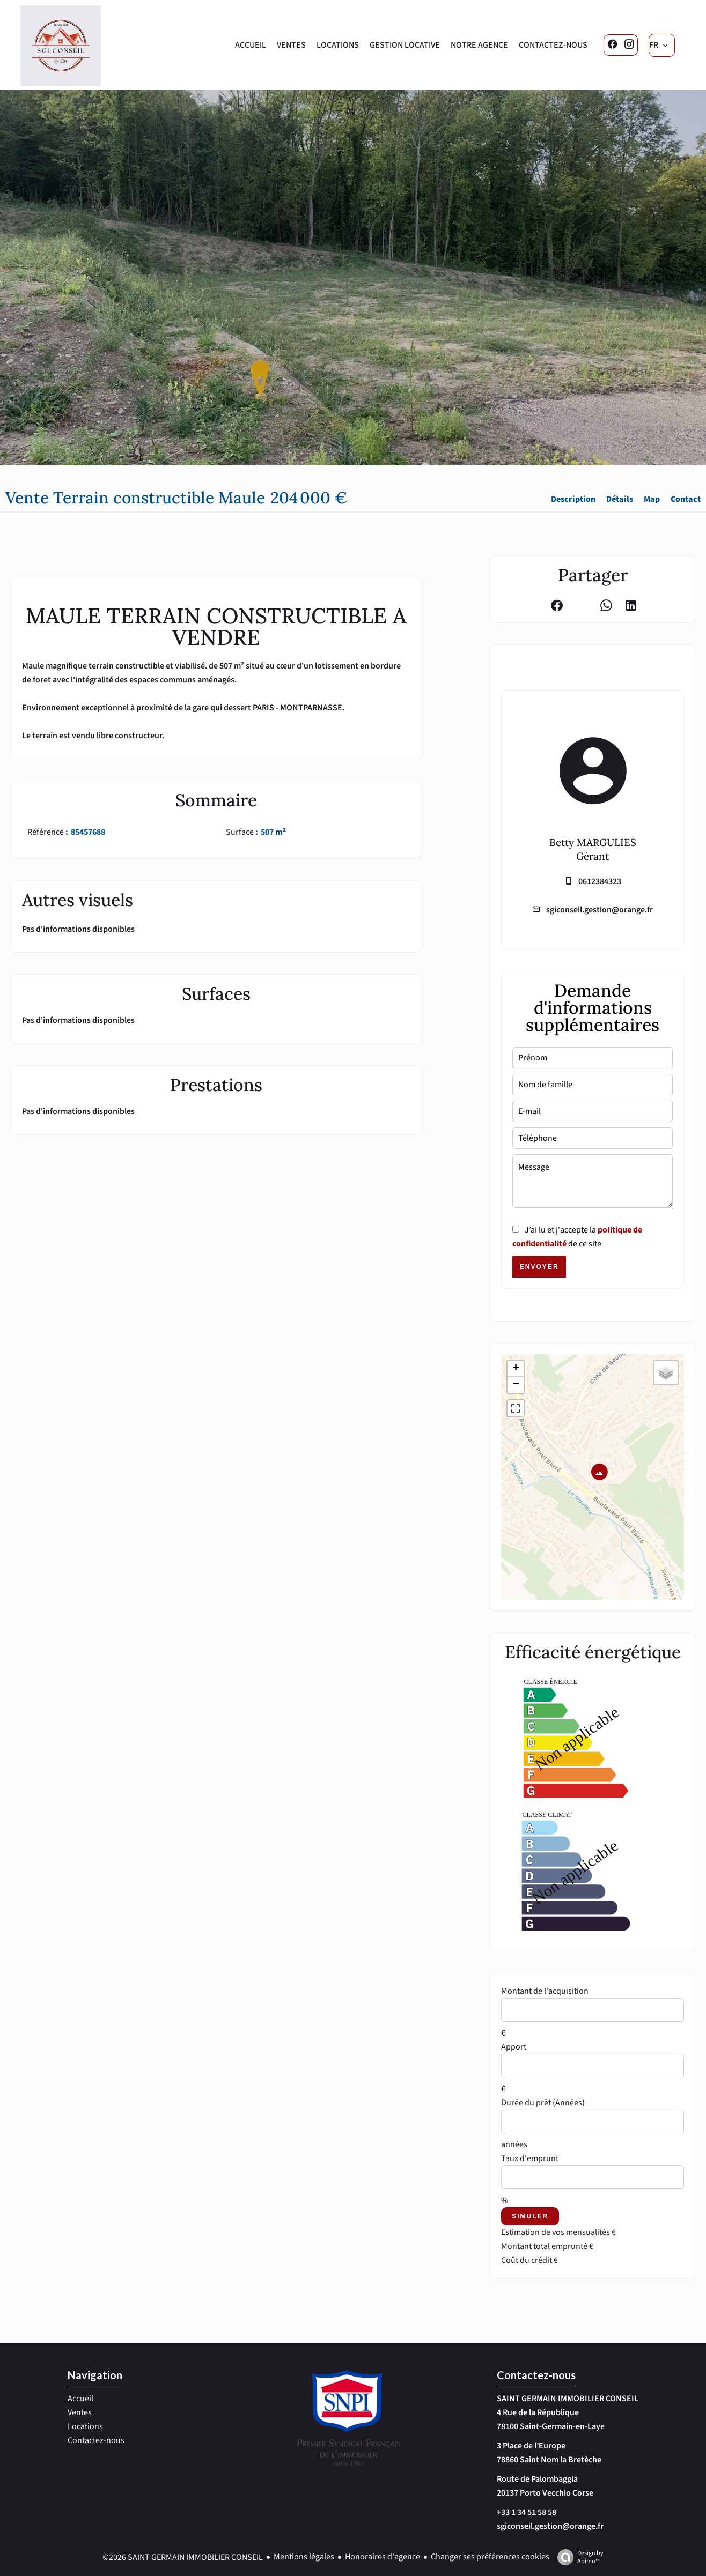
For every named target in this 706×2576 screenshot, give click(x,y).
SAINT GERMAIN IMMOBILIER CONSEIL (567, 2398)
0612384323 (599, 881)
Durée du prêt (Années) (543, 2103)
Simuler (530, 2216)
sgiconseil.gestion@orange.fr (599, 910)
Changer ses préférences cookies (490, 2557)
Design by (578, 2557)
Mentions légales (304, 2557)
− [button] (515, 1385)
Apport (513, 2047)
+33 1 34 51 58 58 (526, 2512)
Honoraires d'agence (382, 2557)
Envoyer (539, 1267)
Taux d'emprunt (529, 2158)
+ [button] (515, 1369)
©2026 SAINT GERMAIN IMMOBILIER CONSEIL (182, 2557)
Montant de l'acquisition (545, 1991)
